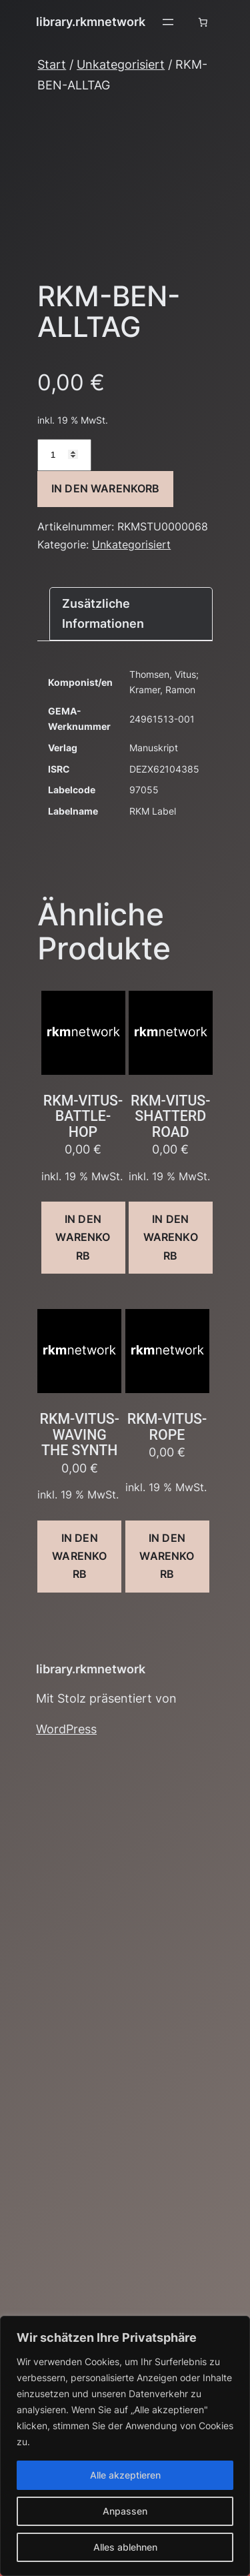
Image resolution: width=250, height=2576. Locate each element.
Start (51, 64)
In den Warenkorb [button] (82, 1237)
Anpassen (125, 2511)
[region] (125, 2446)
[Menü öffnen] (168, 22)
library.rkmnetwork (90, 22)
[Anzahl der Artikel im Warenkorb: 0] (202, 22)
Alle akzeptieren (125, 2475)
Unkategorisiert (121, 64)
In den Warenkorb (105, 488)
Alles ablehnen (125, 2547)
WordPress (66, 1729)
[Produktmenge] (64, 455)
